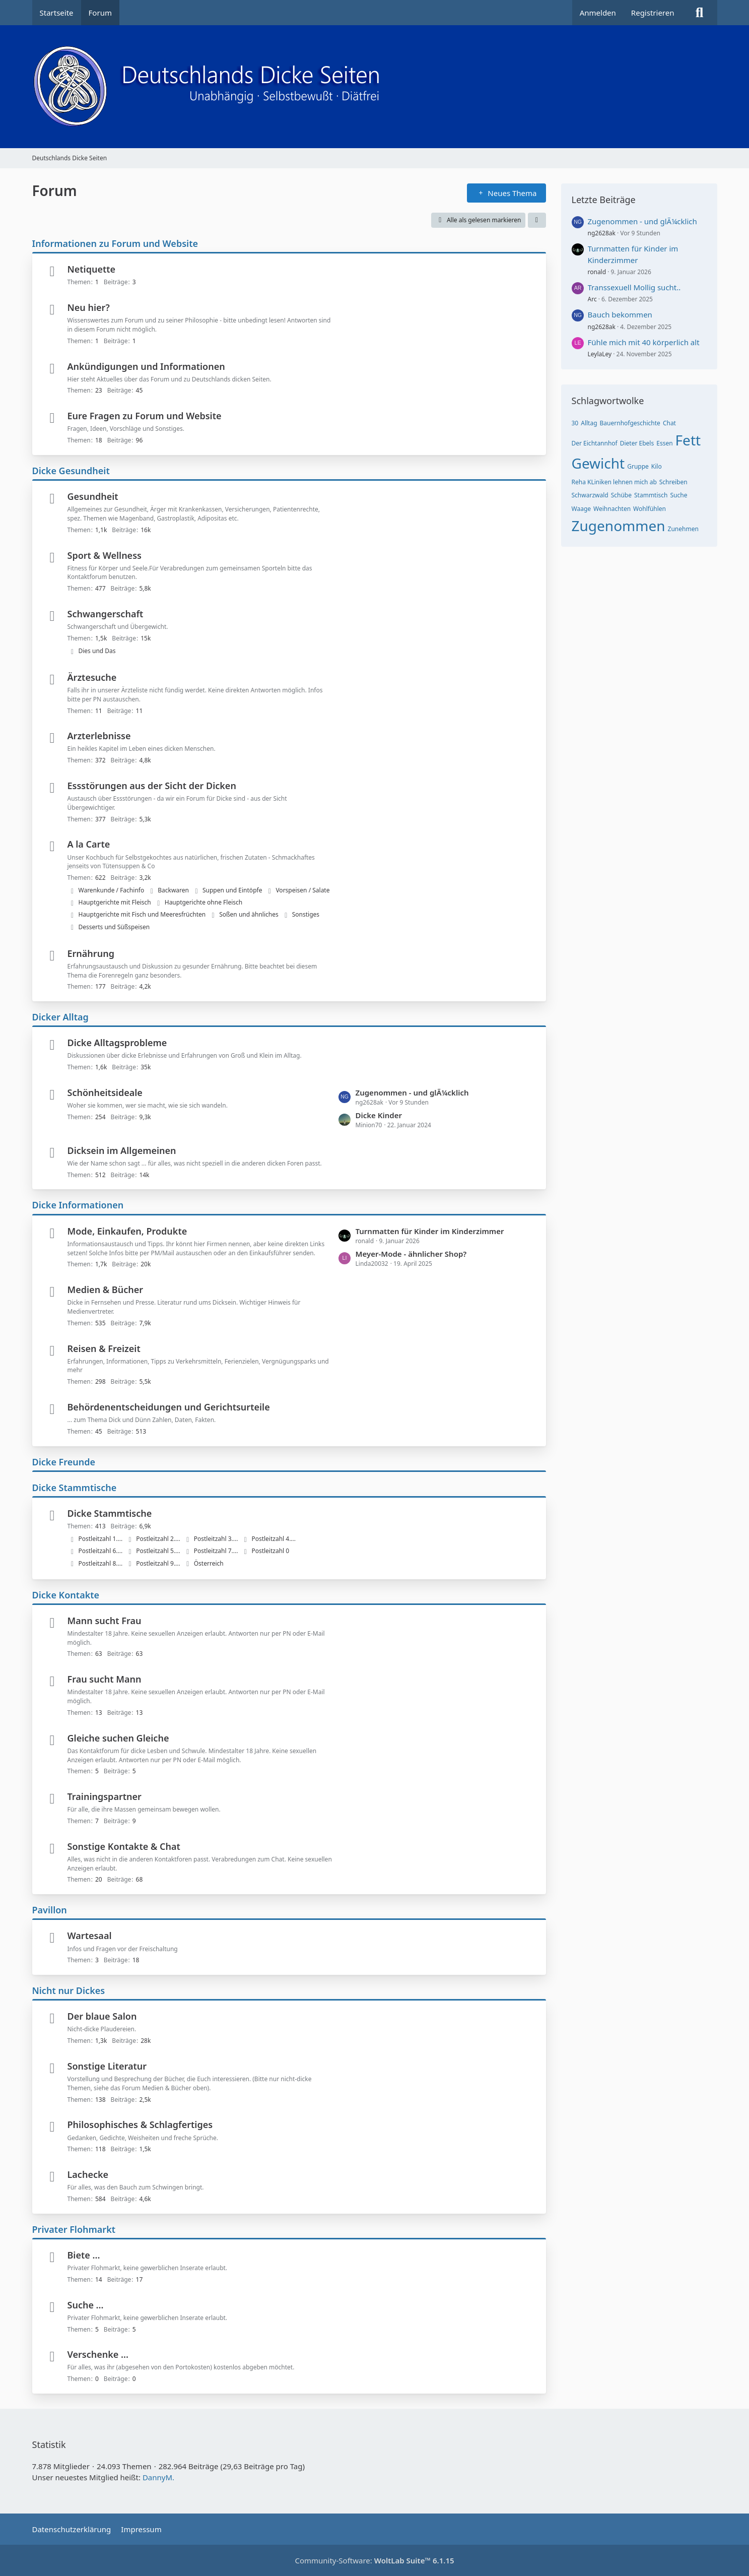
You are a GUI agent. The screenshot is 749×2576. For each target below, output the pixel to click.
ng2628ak (602, 233)
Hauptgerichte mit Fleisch (115, 902)
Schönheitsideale (105, 1092)
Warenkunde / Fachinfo (112, 890)
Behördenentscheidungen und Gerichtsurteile (168, 1407)
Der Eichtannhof (595, 443)
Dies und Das (97, 651)
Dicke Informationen (78, 1205)
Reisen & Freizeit (104, 1348)
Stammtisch (650, 495)
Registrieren (652, 13)
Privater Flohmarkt (74, 2229)
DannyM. (158, 2477)
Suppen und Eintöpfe (232, 890)
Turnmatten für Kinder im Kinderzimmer (430, 1231)
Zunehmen (683, 529)
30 (575, 423)
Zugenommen (618, 525)
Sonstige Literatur (107, 2066)
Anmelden (598, 13)
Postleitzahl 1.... (101, 1538)
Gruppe (638, 466)
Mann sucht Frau (104, 1621)
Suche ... (85, 2305)
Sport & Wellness (104, 555)
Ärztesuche (92, 677)
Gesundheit (92, 496)
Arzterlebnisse (99, 736)
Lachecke (88, 2174)
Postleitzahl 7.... (216, 1551)
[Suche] (699, 12)
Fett (688, 439)
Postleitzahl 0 (270, 1551)
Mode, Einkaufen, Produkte (127, 1231)
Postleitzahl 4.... (273, 1538)
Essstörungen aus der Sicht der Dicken (151, 786)
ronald (597, 272)
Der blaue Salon (102, 2016)
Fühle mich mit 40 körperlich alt (644, 342)
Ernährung (90, 953)
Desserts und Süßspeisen (114, 927)
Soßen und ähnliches (249, 914)
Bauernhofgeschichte (630, 423)
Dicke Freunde (64, 1462)
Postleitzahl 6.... (101, 1551)
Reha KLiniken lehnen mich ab (614, 482)
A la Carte (88, 844)
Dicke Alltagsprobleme (117, 1043)
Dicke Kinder (379, 1115)
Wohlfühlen (649, 508)
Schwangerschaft (105, 614)
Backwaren (173, 890)
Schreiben (673, 482)
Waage (581, 508)
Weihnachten (612, 508)
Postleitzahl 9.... (158, 1563)
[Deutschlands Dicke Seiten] (374, 86)
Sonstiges (305, 914)
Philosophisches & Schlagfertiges (140, 2124)
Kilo (656, 466)
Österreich (209, 1563)
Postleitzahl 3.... (216, 1538)
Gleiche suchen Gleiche (118, 1738)
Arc (592, 299)
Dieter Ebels (637, 443)
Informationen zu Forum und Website (115, 243)
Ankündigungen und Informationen (146, 366)
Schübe (621, 495)
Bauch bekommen (620, 314)
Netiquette (91, 269)
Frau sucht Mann (104, 1679)
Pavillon (49, 1910)
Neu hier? (88, 307)
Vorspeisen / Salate (302, 890)
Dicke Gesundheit (71, 471)
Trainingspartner (104, 1796)
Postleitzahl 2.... (158, 1538)
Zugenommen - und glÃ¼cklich (412, 1092)
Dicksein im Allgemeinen (121, 1150)
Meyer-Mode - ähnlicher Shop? (411, 1254)
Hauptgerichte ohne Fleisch (203, 902)
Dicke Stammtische (74, 1488)
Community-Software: (374, 2560)
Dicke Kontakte (66, 1595)
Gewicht (598, 463)
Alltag (589, 423)
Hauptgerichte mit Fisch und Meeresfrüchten (142, 914)
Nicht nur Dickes (68, 1990)
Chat (669, 423)
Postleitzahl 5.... (158, 1551)
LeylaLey (600, 354)
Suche (678, 495)
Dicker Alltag (60, 1017)
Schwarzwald (590, 495)
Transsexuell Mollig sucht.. (634, 287)
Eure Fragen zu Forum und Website (144, 416)
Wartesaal (89, 1935)
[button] (537, 220)
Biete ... (83, 2255)
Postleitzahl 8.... (101, 1563)
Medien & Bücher (105, 1289)
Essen (664, 443)
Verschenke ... (97, 2354)
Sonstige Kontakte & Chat (123, 1846)
